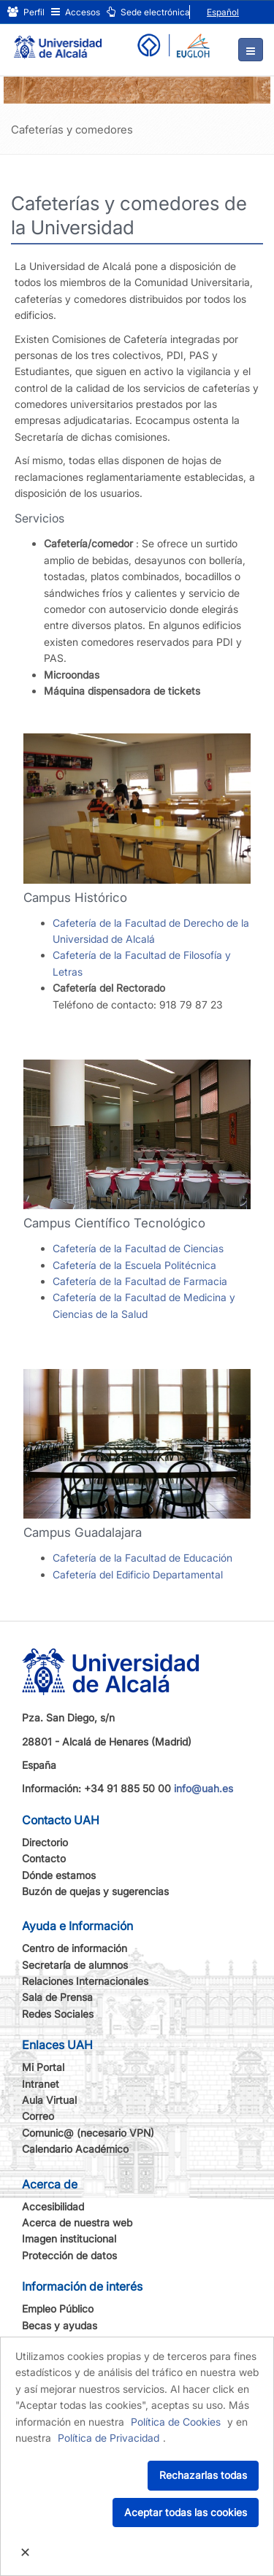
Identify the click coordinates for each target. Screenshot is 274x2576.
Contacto (44, 1858)
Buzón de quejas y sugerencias (95, 1891)
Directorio (45, 1842)
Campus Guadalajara (82, 1532)
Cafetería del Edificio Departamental (138, 1574)
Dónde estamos (59, 1875)
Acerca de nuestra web (77, 2222)
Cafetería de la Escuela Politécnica (134, 1265)
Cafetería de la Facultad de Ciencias (138, 1248)
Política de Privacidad (108, 2438)
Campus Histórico (75, 897)
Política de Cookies (176, 2421)
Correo (38, 2116)
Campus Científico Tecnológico (114, 1223)
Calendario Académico (75, 2149)
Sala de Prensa (57, 1997)
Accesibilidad (53, 2206)
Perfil (26, 12)
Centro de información (74, 1948)
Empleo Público (58, 2308)
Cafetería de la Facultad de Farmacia (140, 1281)
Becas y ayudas (59, 2325)
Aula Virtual (49, 2100)
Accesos (75, 12)
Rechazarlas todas (203, 2475)
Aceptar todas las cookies (185, 2512)
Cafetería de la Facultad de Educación (142, 1557)
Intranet (40, 2084)
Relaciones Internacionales (85, 1981)
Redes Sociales (58, 2014)
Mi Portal (43, 2067)
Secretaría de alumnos (75, 1965)
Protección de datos (69, 2255)
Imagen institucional (69, 2238)
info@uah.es (203, 1788)
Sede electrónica (148, 12)
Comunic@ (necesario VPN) (88, 2132)
